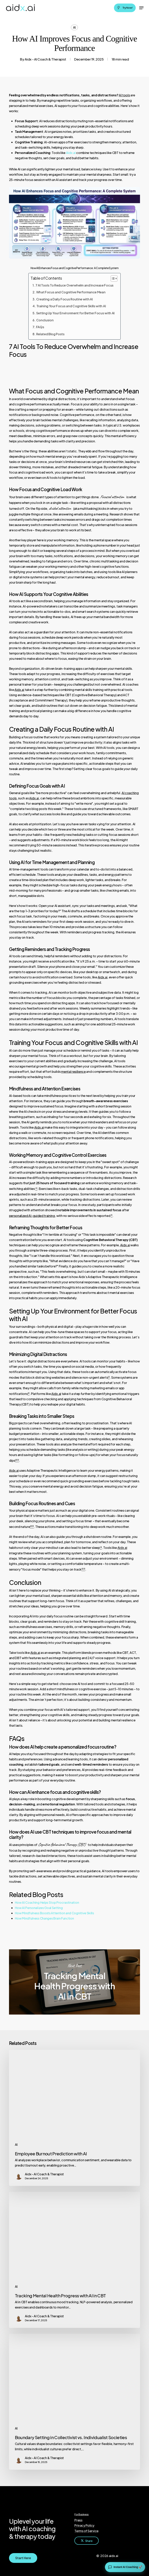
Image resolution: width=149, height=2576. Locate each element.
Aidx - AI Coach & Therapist (45, 59)
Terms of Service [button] (86, 2531)
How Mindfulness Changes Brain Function (44, 1918)
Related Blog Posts (50, 334)
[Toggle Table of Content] (112, 278)
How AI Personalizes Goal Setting (39, 1908)
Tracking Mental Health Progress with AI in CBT (74, 1982)
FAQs (40, 327)
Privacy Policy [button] (84, 2525)
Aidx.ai (71, 153)
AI (74, 27)
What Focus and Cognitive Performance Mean (71, 292)
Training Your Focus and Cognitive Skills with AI (71, 306)
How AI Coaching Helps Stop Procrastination (47, 1902)
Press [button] (78, 2520)
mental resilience (73, 1071)
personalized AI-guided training (32, 1216)
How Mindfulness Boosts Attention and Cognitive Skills (54, 1913)
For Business (81, 2514)
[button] (141, 8)
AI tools (124, 95)
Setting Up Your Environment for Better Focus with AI (75, 313)
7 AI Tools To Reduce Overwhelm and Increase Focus (74, 285)
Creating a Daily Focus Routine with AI (64, 299)
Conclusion (45, 320)
